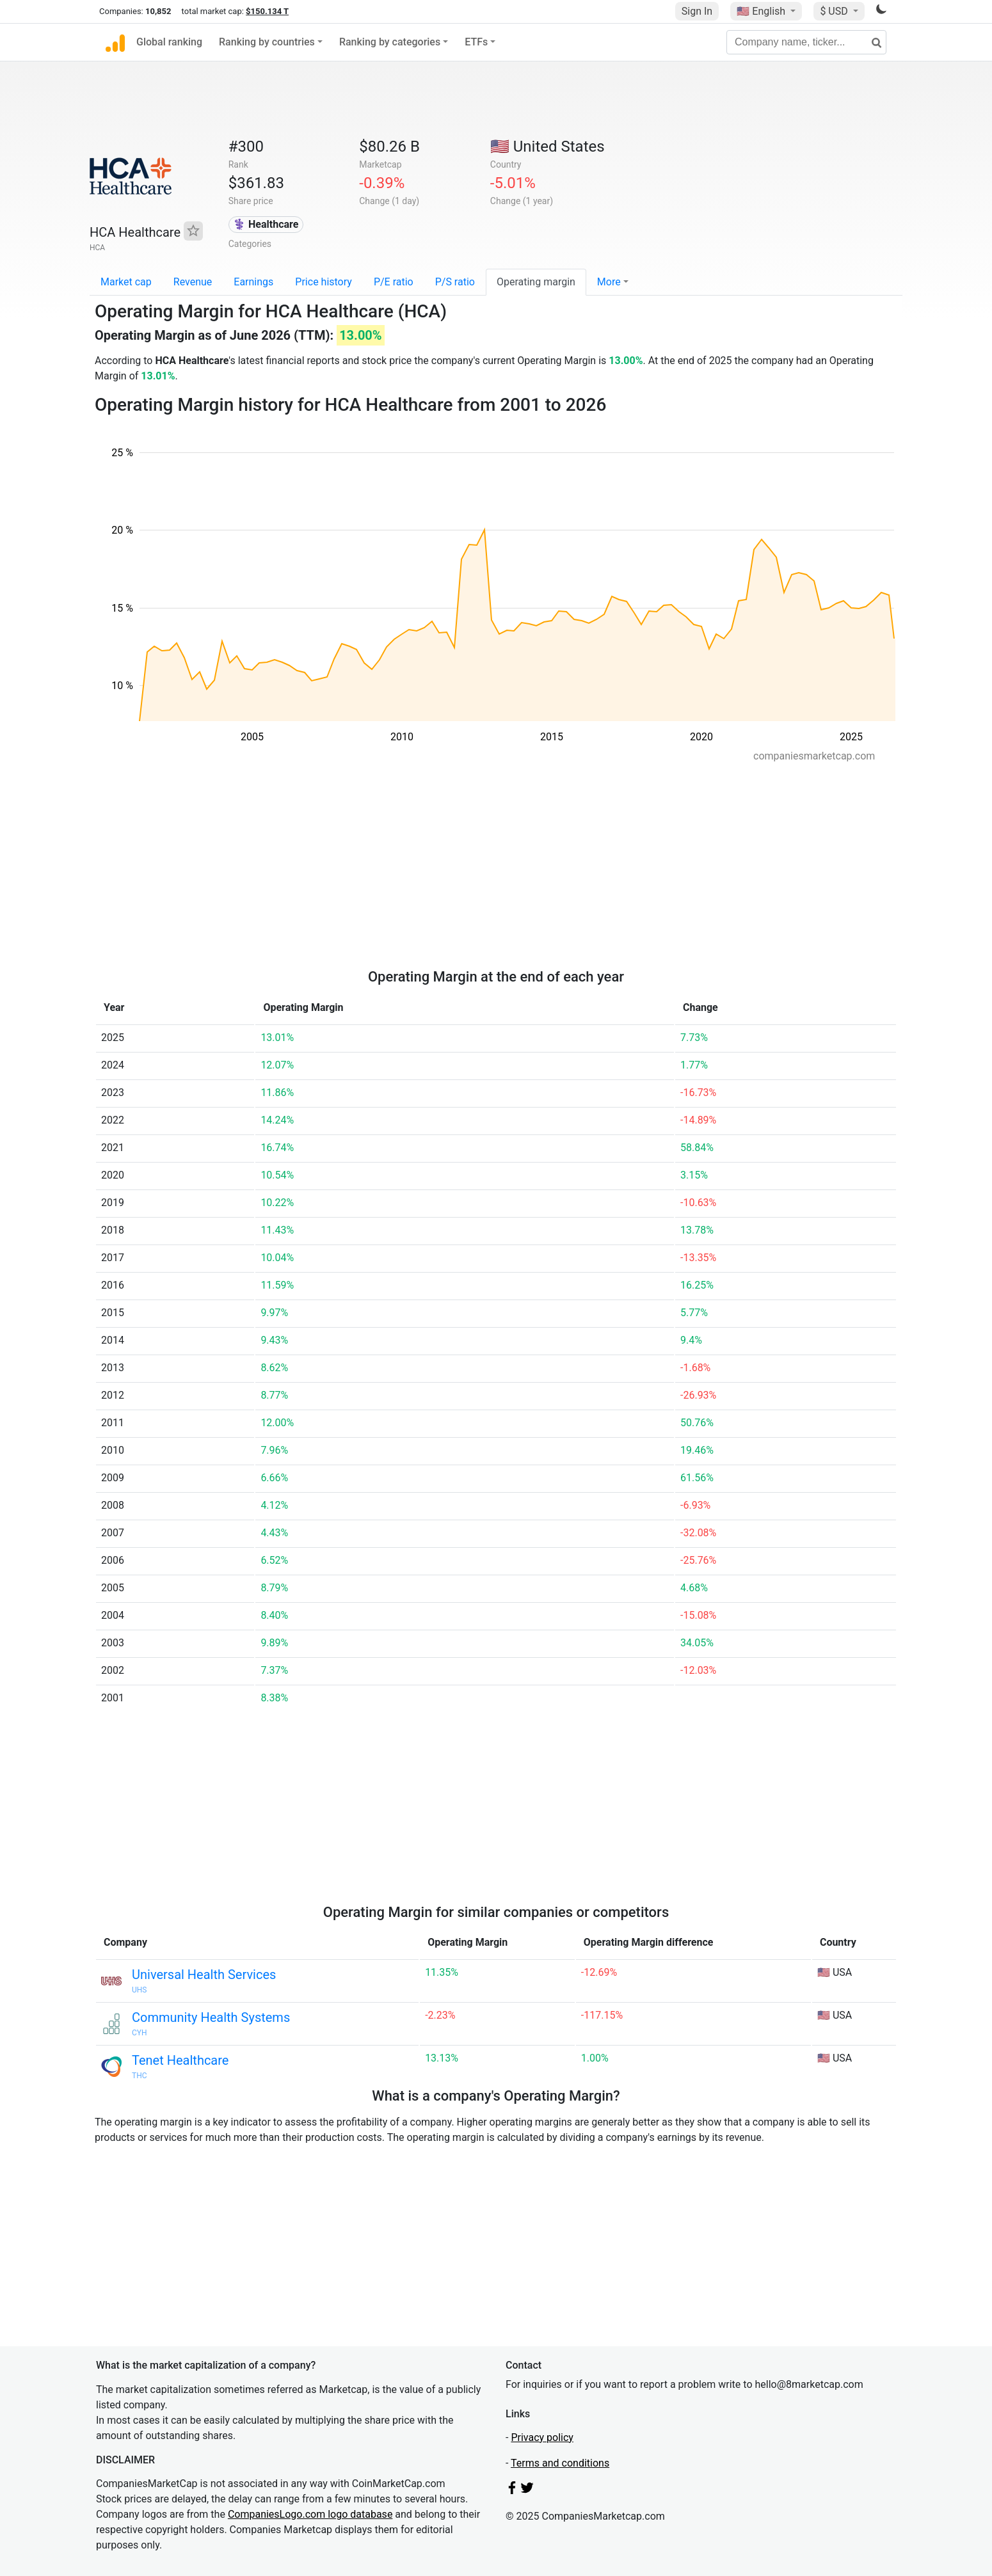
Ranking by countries (267, 42)
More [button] (609, 282)
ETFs (476, 42)
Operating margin (536, 282)
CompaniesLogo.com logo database (310, 2514)
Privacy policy (542, 2437)
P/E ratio (393, 282)
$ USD (835, 11)
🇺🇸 (762, 11)
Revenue (192, 282)
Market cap (126, 282)
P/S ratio (455, 282)
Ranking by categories (389, 42)
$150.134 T (267, 11)
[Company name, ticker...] (806, 42)
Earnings (253, 282)
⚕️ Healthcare (265, 224)
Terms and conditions (560, 2463)
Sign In (697, 11)
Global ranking (169, 42)
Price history (323, 282)
